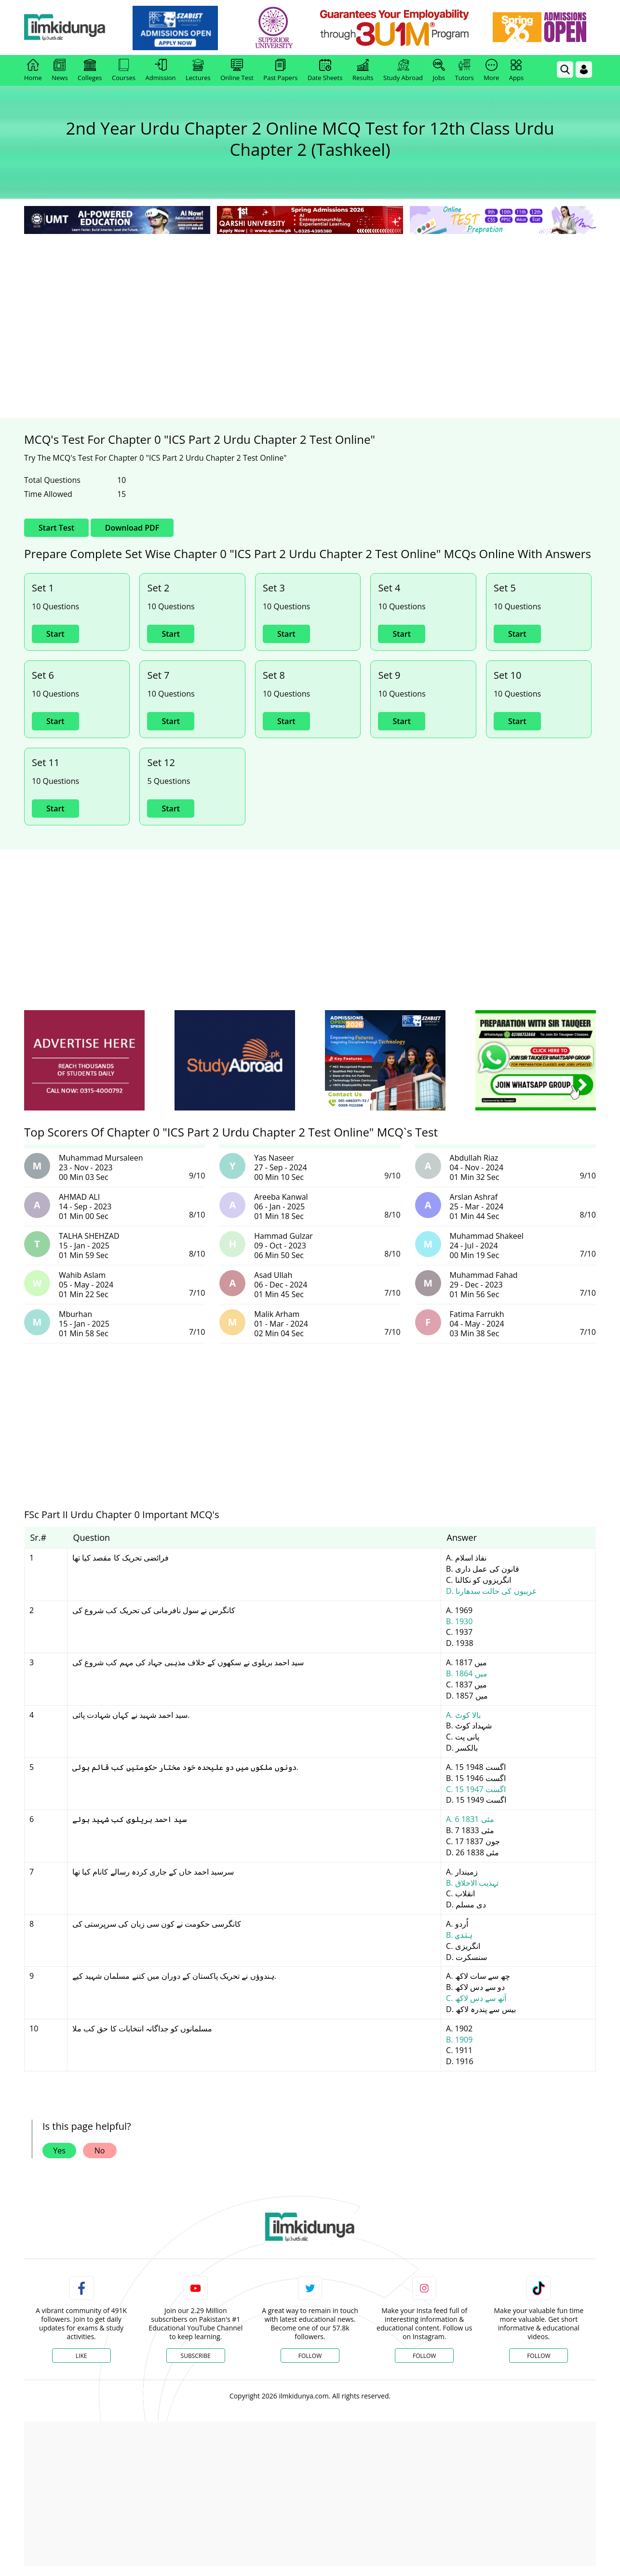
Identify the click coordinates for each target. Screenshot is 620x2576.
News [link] (59, 70)
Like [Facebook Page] (81, 2356)
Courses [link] (123, 70)
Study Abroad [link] (403, 70)
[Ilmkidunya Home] (77, 28)
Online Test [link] (237, 70)
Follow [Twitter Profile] (310, 2356)
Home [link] (33, 70)
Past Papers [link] (280, 70)
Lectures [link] (198, 70)
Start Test (56, 527)
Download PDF (132, 527)
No (99, 2150)
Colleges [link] (90, 70)
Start (55, 634)
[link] (187, 28)
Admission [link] (161, 70)
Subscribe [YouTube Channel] (196, 2356)
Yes (59, 2150)
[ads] (84, 1060)
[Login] (584, 69)
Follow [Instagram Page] (424, 2356)
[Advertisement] (310, 308)
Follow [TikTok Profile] (538, 2356)
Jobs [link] (439, 70)
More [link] (491, 70)
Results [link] (363, 70)
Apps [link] (516, 70)
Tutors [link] (464, 70)
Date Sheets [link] (325, 70)
